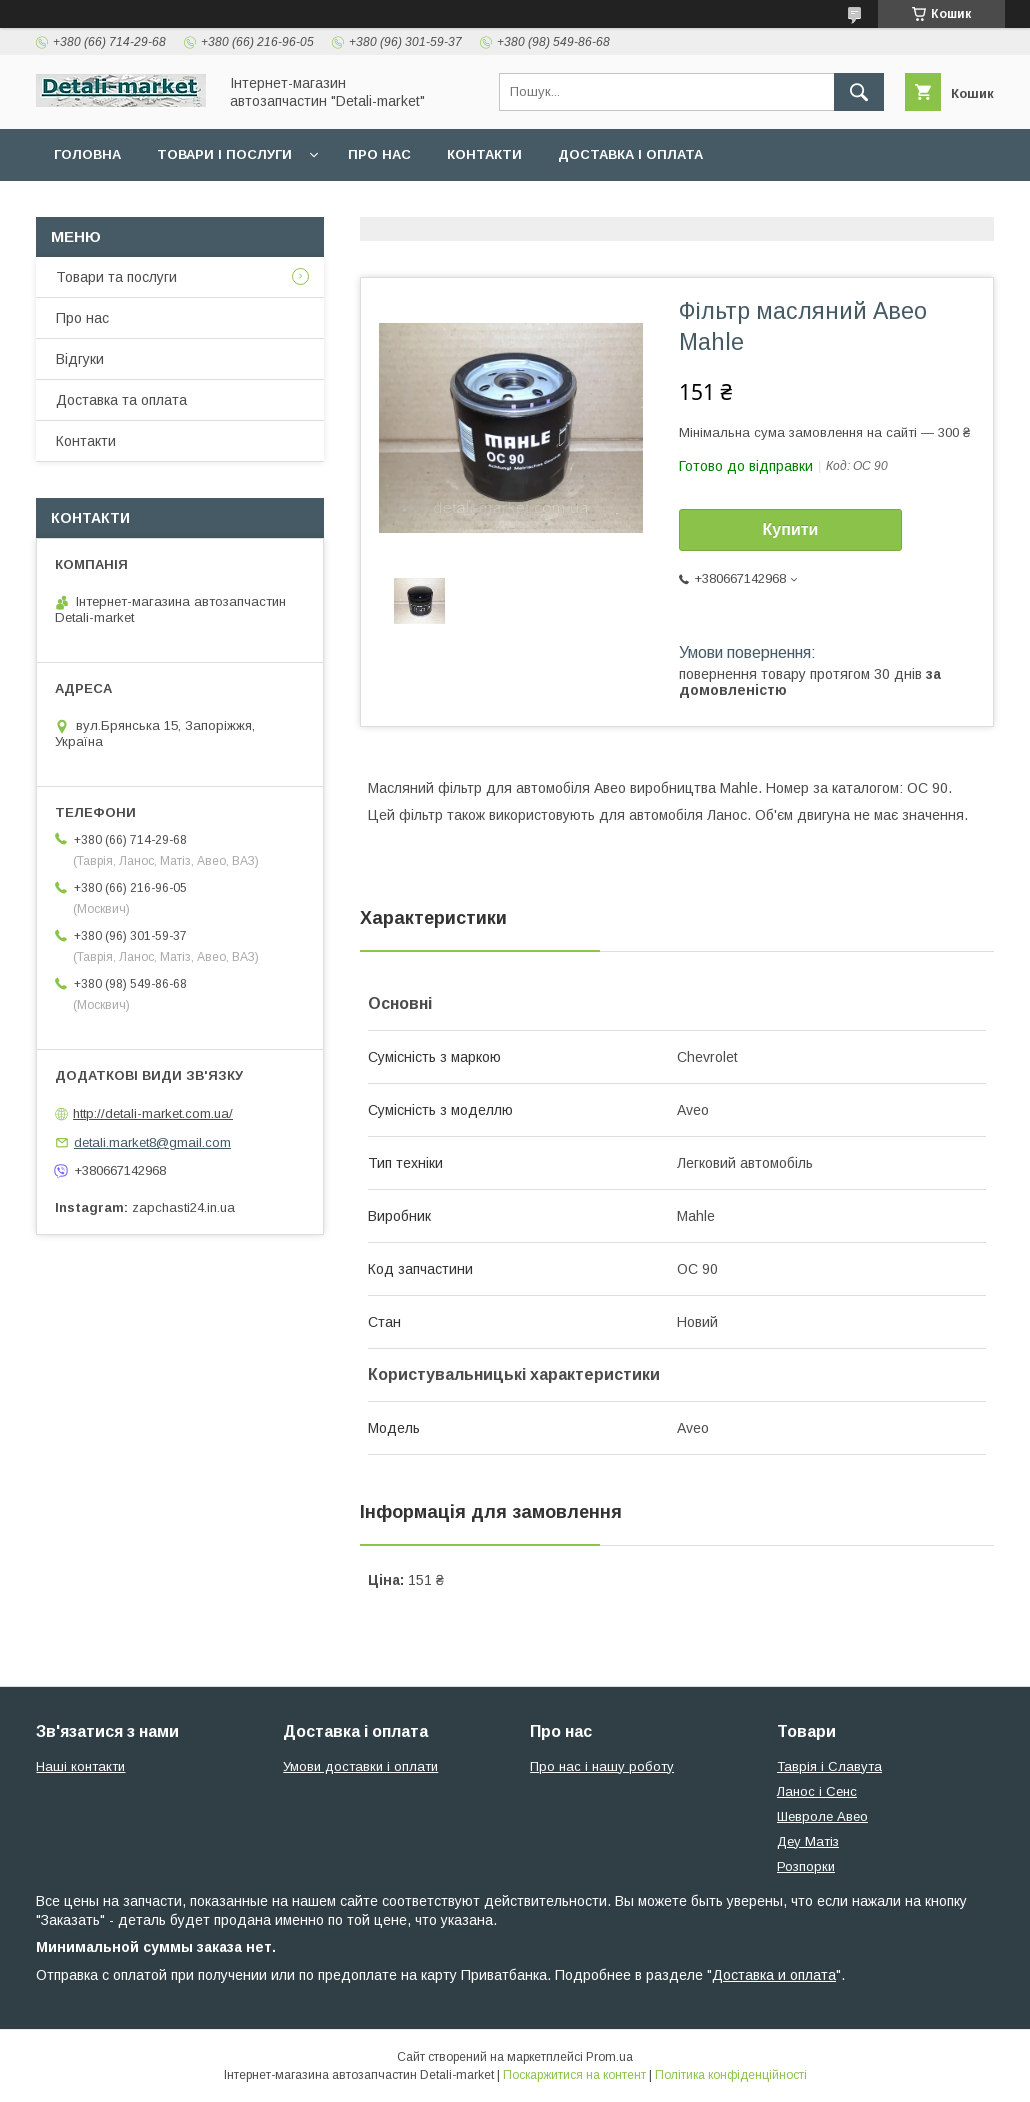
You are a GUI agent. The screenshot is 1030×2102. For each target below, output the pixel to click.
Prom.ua (609, 2057)
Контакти (484, 154)
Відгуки (80, 359)
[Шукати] (859, 92)
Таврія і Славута (829, 1766)
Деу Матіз (808, 1841)
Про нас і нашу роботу (602, 1766)
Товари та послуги (116, 277)
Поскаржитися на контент (574, 2075)
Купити (791, 529)
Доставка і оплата (630, 154)
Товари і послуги (224, 154)
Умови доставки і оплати (360, 1766)
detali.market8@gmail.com (152, 1142)
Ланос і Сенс (817, 1791)
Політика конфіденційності (731, 2075)
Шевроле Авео (822, 1816)
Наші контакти (80, 1766)
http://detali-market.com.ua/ (153, 1113)
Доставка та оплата (121, 400)
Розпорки (806, 1866)
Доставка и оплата (774, 1975)
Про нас (379, 154)
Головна (87, 154)
